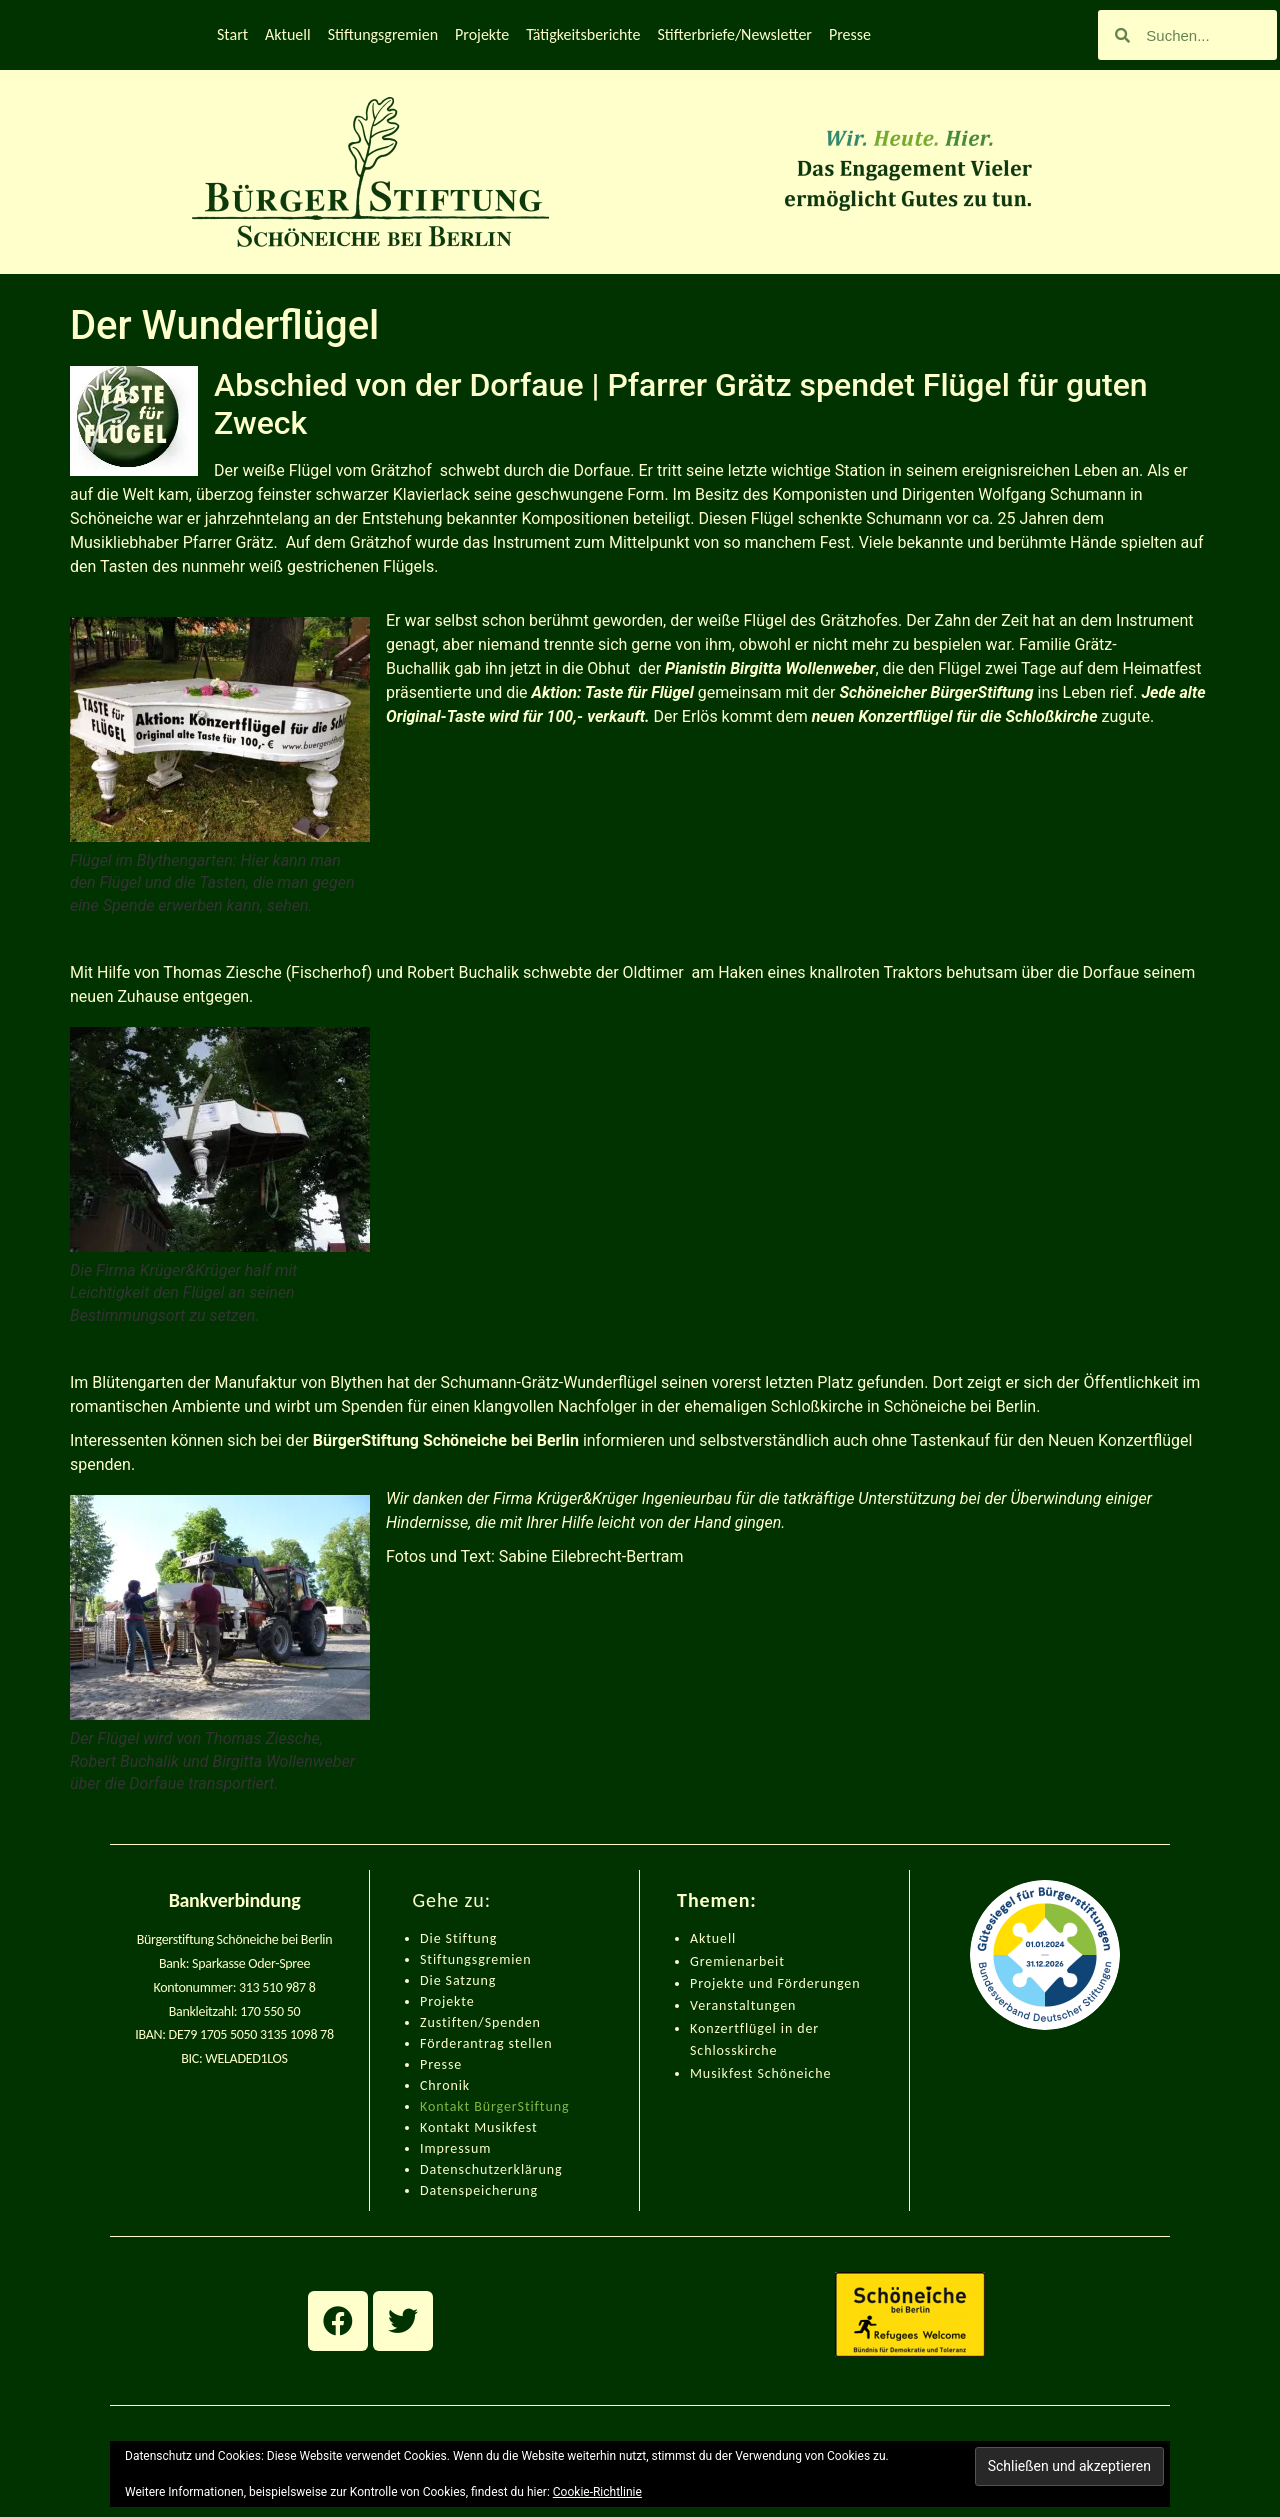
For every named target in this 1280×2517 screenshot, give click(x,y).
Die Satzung (458, 1980)
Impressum (455, 2148)
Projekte (482, 34)
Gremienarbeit (737, 1961)
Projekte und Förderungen (775, 1983)
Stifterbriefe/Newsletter (735, 34)
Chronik (445, 2085)
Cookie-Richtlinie (597, 2492)
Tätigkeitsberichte (583, 34)
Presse (850, 34)
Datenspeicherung (479, 2190)
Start (232, 34)
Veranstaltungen (743, 2005)
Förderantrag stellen (486, 2043)
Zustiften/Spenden (480, 2022)
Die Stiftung (458, 1938)
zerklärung (528, 2169)
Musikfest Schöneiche (760, 2073)
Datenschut (457, 2169)
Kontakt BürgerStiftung (494, 2106)
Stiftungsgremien (383, 34)
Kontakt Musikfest (479, 2127)
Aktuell (288, 34)
